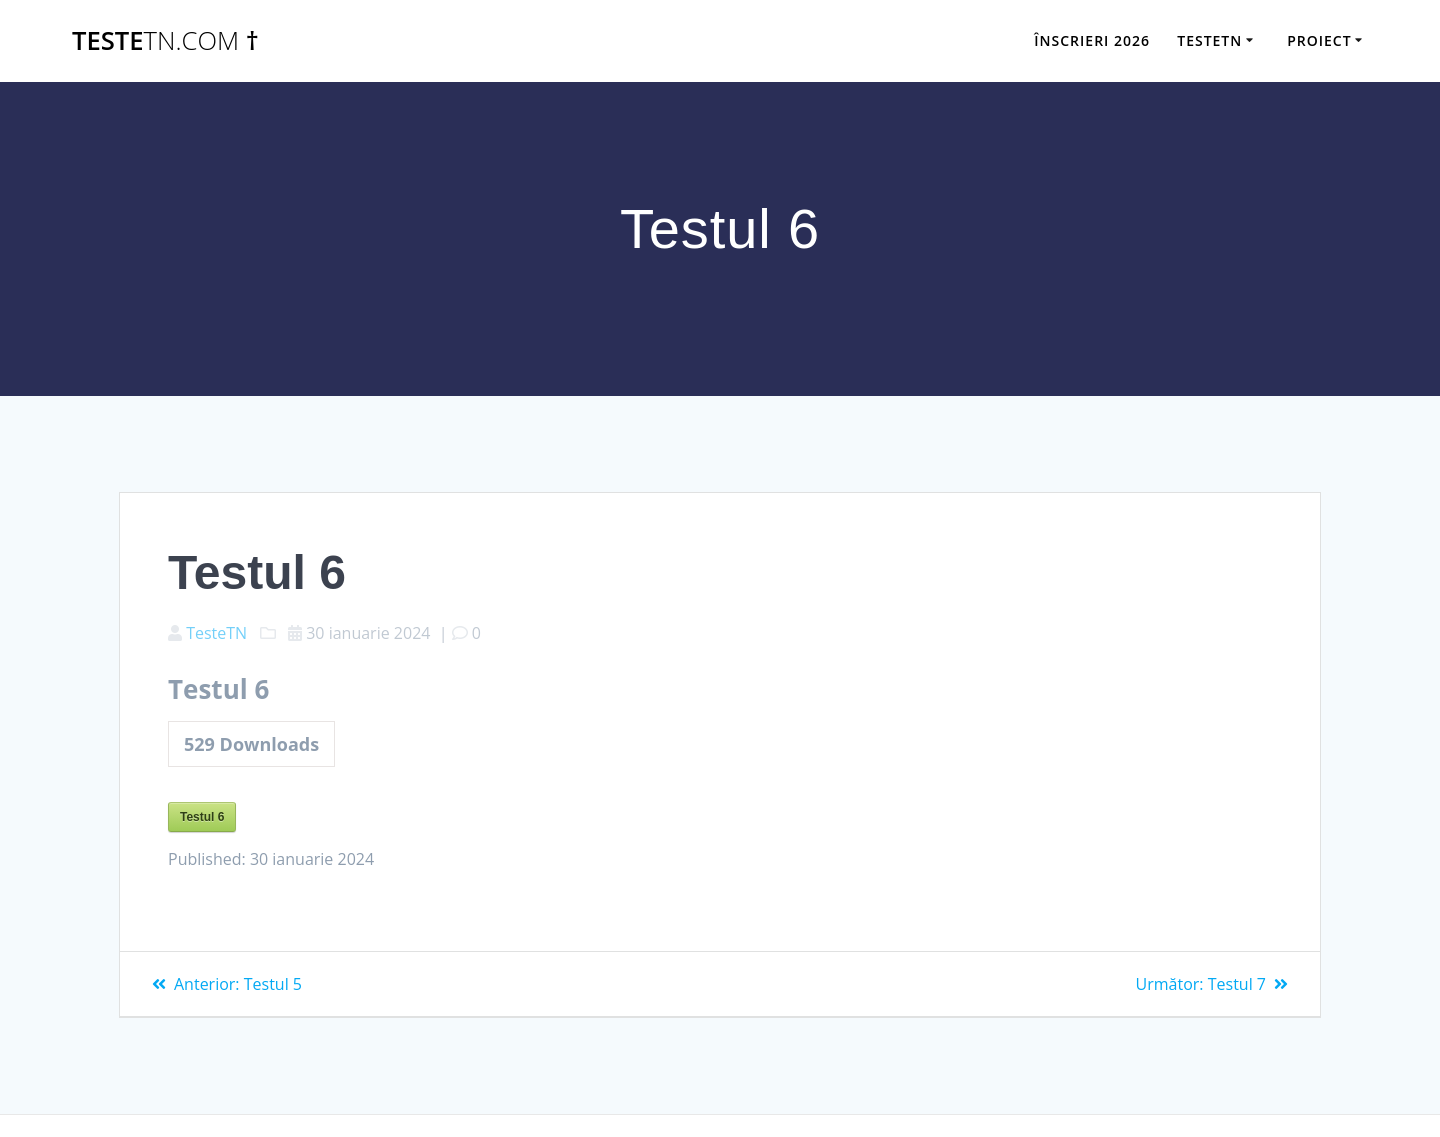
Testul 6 (202, 817)
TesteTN (216, 633)
